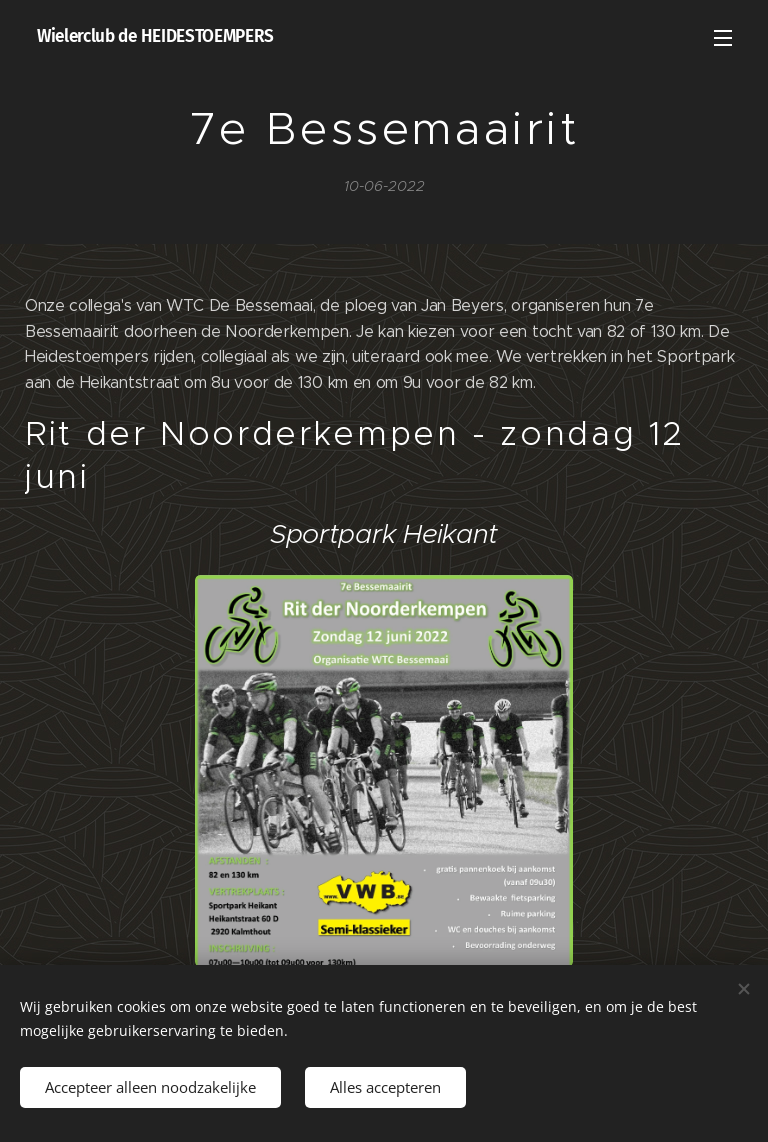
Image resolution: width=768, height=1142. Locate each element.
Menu (723, 38)
